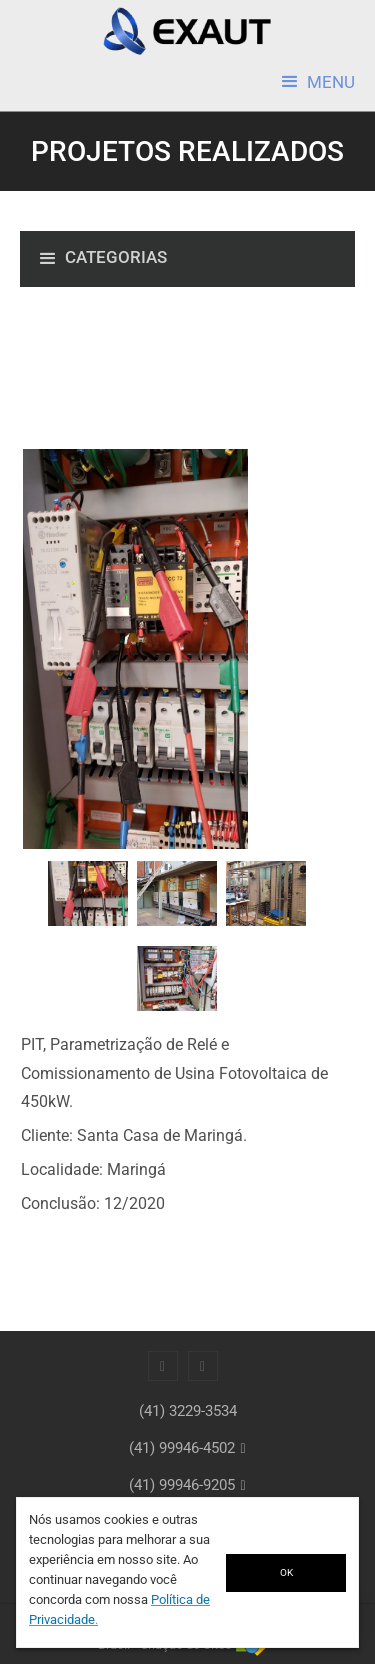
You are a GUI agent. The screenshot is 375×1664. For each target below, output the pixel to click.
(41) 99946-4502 (182, 1448)
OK (286, 1572)
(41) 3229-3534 (188, 1411)
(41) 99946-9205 (182, 1485)
